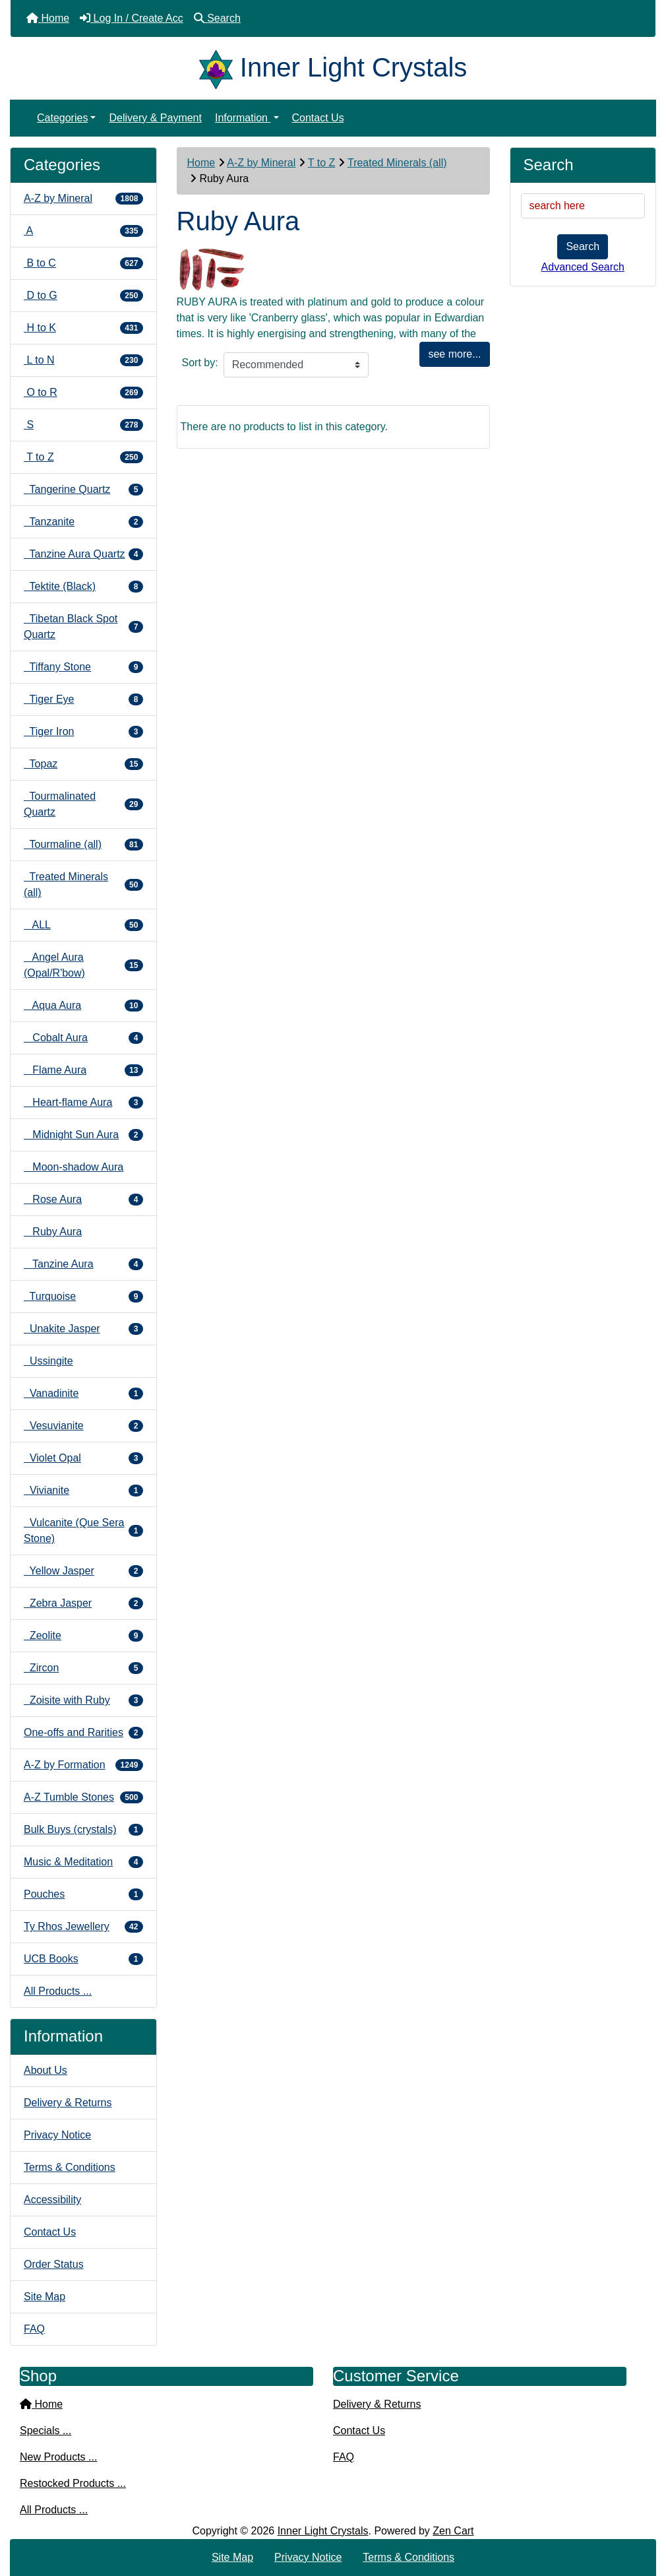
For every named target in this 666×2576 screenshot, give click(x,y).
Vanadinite (83, 1394)
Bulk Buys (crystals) (83, 1830)
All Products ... (58, 1991)
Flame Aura (83, 1070)
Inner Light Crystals (323, 2530)
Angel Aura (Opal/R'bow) (83, 965)
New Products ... (58, 2457)
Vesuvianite (83, 1426)
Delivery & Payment (155, 117)
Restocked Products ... (73, 2483)
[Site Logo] (219, 67)
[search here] (583, 205)
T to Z (322, 162)
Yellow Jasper (83, 1571)
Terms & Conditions (69, 2167)
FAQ (34, 2328)
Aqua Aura (83, 1006)
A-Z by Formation (83, 1765)
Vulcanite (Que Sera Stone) (83, 1530)
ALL (83, 925)
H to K (83, 328)
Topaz (83, 764)
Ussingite (48, 1361)
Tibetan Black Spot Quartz (83, 626)
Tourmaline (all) (83, 845)
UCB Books (83, 1959)
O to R (83, 393)
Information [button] (242, 117)
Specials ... (45, 2430)
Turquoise (83, 1297)
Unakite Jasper (83, 1329)
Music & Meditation (83, 1862)
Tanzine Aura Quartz (83, 554)
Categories (62, 117)
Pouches (83, 1894)
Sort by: (200, 362)
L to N (83, 360)
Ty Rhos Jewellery (83, 1927)
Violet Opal (83, 1458)
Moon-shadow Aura (73, 1167)
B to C (83, 263)
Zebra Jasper (83, 1603)
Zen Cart (453, 2530)
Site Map (44, 2296)
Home (201, 162)
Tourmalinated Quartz (83, 804)
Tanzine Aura (83, 1264)
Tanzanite (83, 522)
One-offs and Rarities (83, 1733)
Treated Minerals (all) (397, 162)
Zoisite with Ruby (83, 1700)
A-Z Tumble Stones (83, 1797)
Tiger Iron (83, 732)
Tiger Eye (83, 699)
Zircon (83, 1668)
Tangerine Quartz (83, 490)
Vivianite (83, 1491)
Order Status (54, 2264)
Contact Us (318, 117)
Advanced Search (582, 267)
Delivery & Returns (67, 2102)
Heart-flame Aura (83, 1103)
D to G (83, 296)
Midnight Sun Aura (83, 1135)
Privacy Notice (57, 2135)
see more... (454, 354)
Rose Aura (83, 1200)
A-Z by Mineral (261, 162)
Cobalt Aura (83, 1038)
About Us (45, 2070)
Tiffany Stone (83, 667)
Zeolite (83, 1636)
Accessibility (52, 2199)
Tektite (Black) (83, 587)
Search (582, 246)
